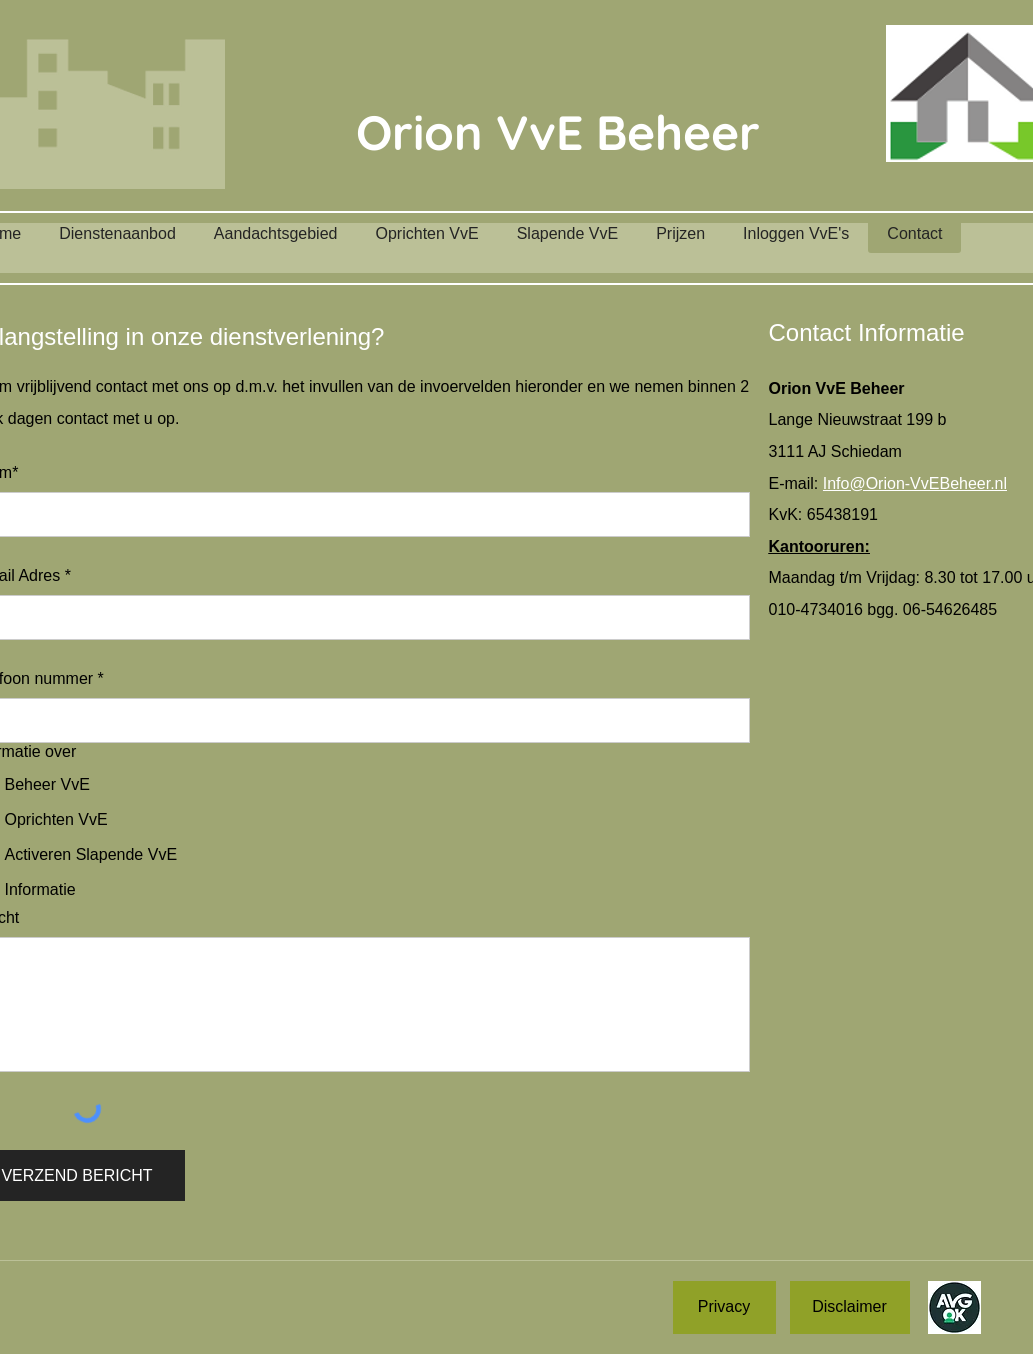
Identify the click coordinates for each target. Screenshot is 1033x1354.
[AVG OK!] (955, 1307)
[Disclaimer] (850, 1307)
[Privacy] (724, 1307)
